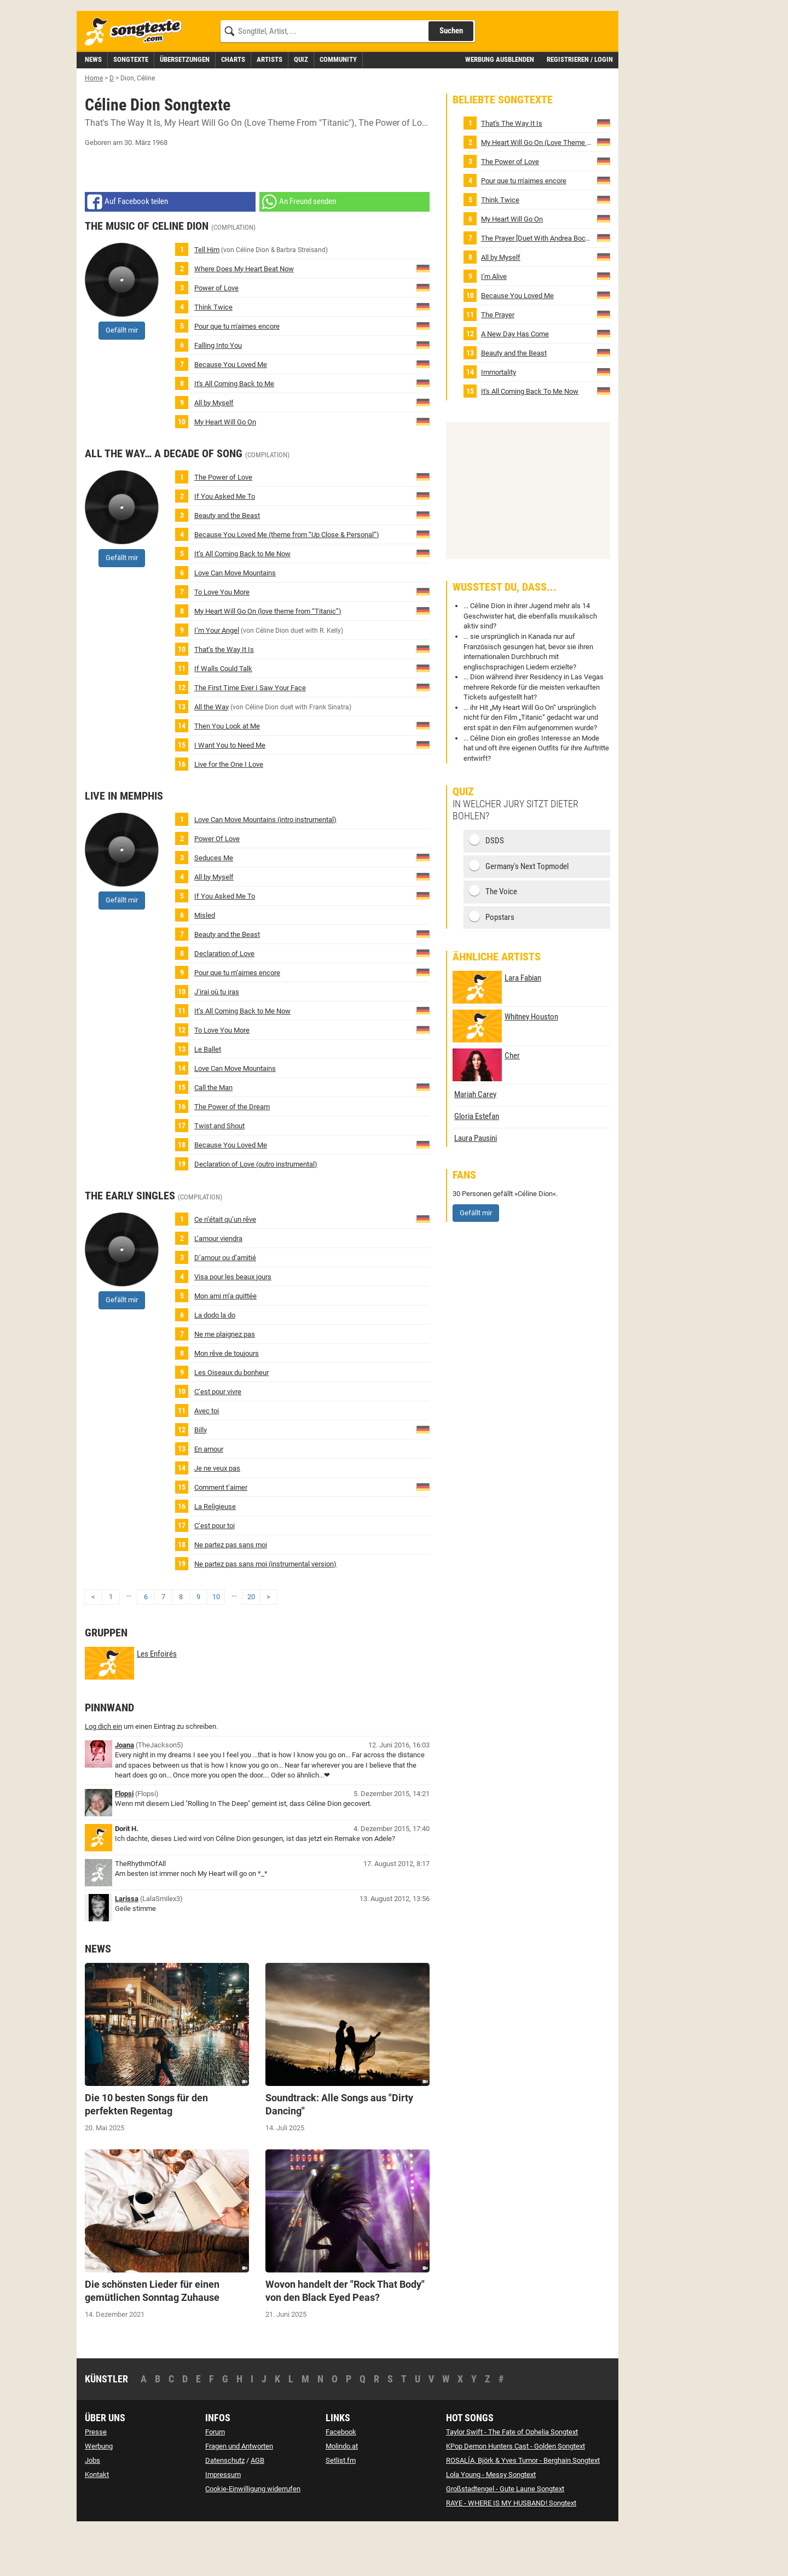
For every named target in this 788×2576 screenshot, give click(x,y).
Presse (96, 2481)
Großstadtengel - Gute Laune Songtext (505, 2538)
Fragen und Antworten (239, 2495)
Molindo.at (342, 2495)
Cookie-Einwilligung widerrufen (252, 2538)
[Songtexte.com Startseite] (137, 81)
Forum (215, 2481)
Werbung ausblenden (499, 108)
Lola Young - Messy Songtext (491, 2524)
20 (251, 1646)
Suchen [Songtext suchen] (451, 80)
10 (216, 1646)
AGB (257, 2509)
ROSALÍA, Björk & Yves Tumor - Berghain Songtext (523, 2509)
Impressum (223, 2524)
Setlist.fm (341, 2509)
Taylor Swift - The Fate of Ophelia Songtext (512, 2481)
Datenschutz (225, 2509)
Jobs (92, 2509)
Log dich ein (103, 1775)
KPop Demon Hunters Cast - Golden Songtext (515, 2495)
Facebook (341, 2481)
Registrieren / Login (580, 108)
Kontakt (97, 2524)
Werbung (99, 2495)
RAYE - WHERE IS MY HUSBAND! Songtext (511, 2552)
